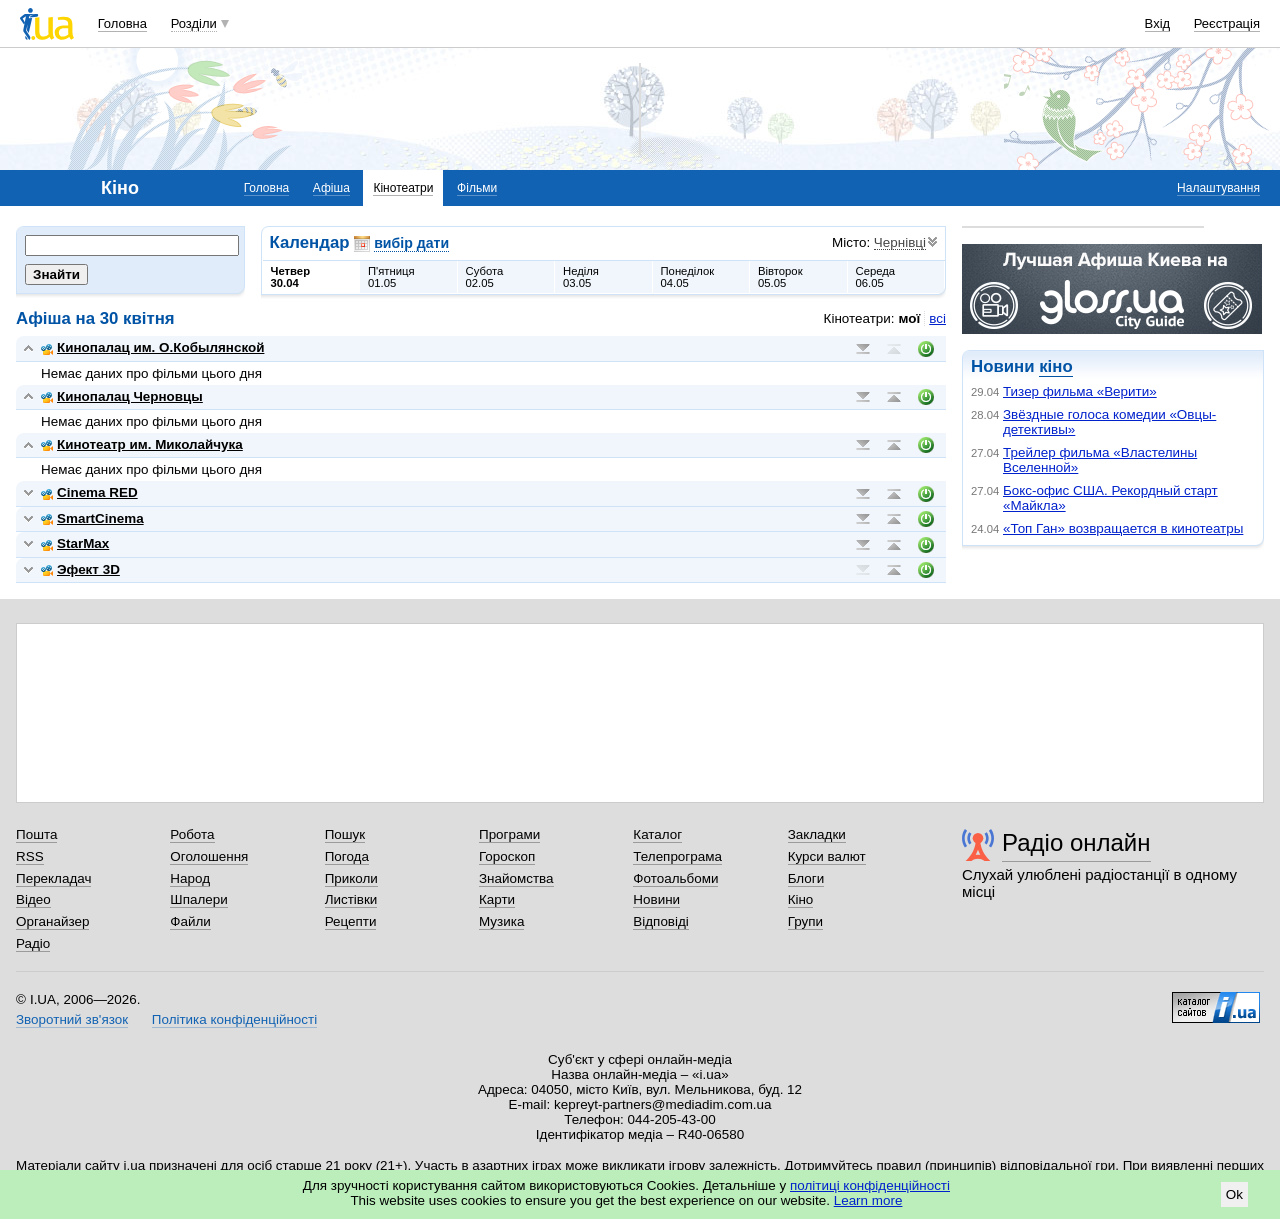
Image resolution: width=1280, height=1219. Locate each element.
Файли (190, 921)
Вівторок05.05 (780, 277)
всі (937, 318)
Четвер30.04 (291, 277)
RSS (30, 856)
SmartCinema (92, 518)
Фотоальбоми (675, 878)
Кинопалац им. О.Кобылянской (152, 347)
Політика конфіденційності (234, 1019)
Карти (497, 899)
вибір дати (411, 243)
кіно (1055, 366)
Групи (805, 921)
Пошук (345, 834)
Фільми (477, 188)
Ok (1234, 1194)
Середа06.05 (876, 277)
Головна (122, 23)
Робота (192, 834)
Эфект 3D (80, 569)
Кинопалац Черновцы (122, 396)
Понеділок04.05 (688, 277)
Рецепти (351, 921)
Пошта (36, 834)
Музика (501, 921)
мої (910, 318)
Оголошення (209, 856)
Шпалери (198, 899)
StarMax (75, 543)
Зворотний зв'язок (72, 1019)
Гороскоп (507, 856)
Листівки (351, 899)
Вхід (1158, 23)
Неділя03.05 (581, 277)
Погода (347, 856)
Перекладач (53, 878)
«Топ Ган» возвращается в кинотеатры (1123, 528)
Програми (509, 834)
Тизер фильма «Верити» (1080, 391)
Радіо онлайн (1076, 842)
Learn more (868, 1200)
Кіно (801, 899)
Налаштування (1218, 188)
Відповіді (661, 921)
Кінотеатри (403, 188)
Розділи (194, 23)
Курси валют (827, 856)
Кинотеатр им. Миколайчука (142, 444)
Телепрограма (677, 856)
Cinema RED (89, 492)
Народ (190, 878)
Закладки (817, 834)
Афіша (331, 188)
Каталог (657, 834)
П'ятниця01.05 (391, 277)
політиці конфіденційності (870, 1185)
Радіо (33, 943)
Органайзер (52, 921)
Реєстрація (1227, 23)
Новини (656, 899)
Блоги (806, 878)
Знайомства (516, 878)
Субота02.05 (485, 277)
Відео (33, 899)
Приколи (351, 878)
